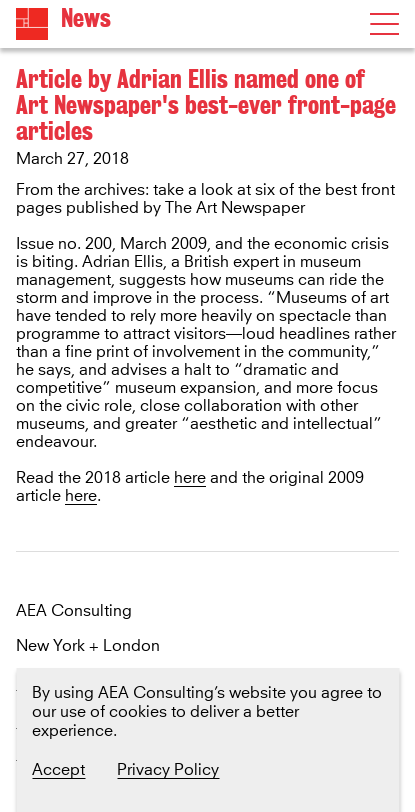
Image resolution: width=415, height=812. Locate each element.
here (190, 478)
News (86, 18)
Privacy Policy (168, 770)
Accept (58, 770)
